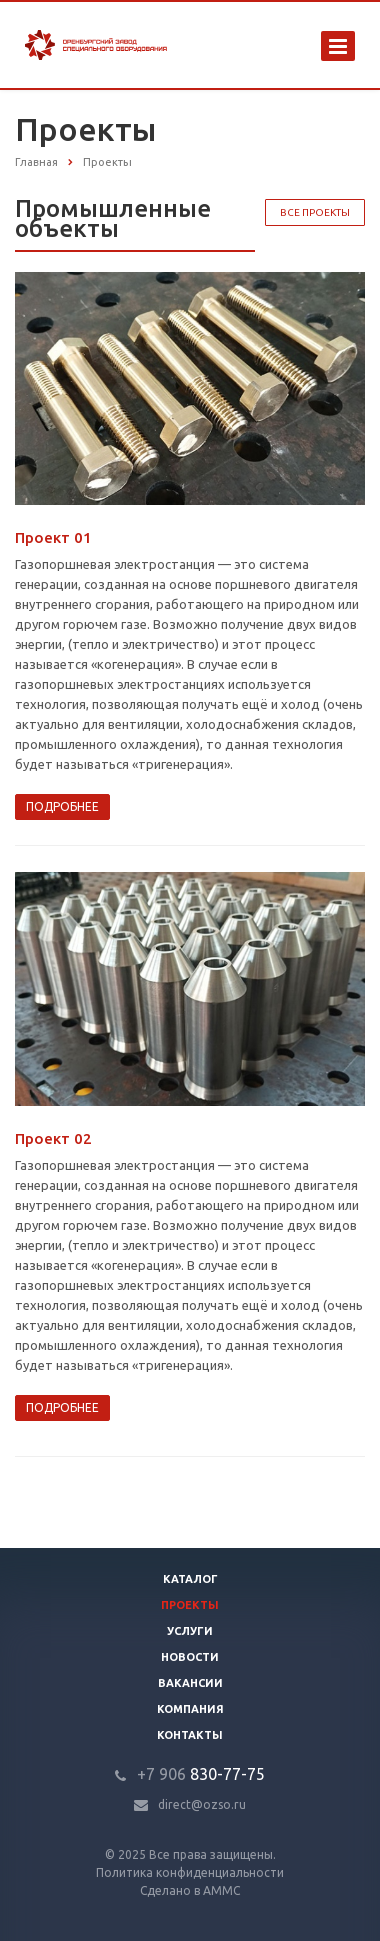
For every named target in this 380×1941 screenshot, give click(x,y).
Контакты (190, 1735)
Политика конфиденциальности (190, 1872)
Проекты (190, 1605)
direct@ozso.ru (202, 1804)
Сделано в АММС (190, 1890)
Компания (190, 1709)
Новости (190, 1657)
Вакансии (190, 1683)
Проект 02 (53, 1138)
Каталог (190, 1579)
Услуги (190, 1631)
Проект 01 (53, 537)
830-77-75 (201, 1774)
